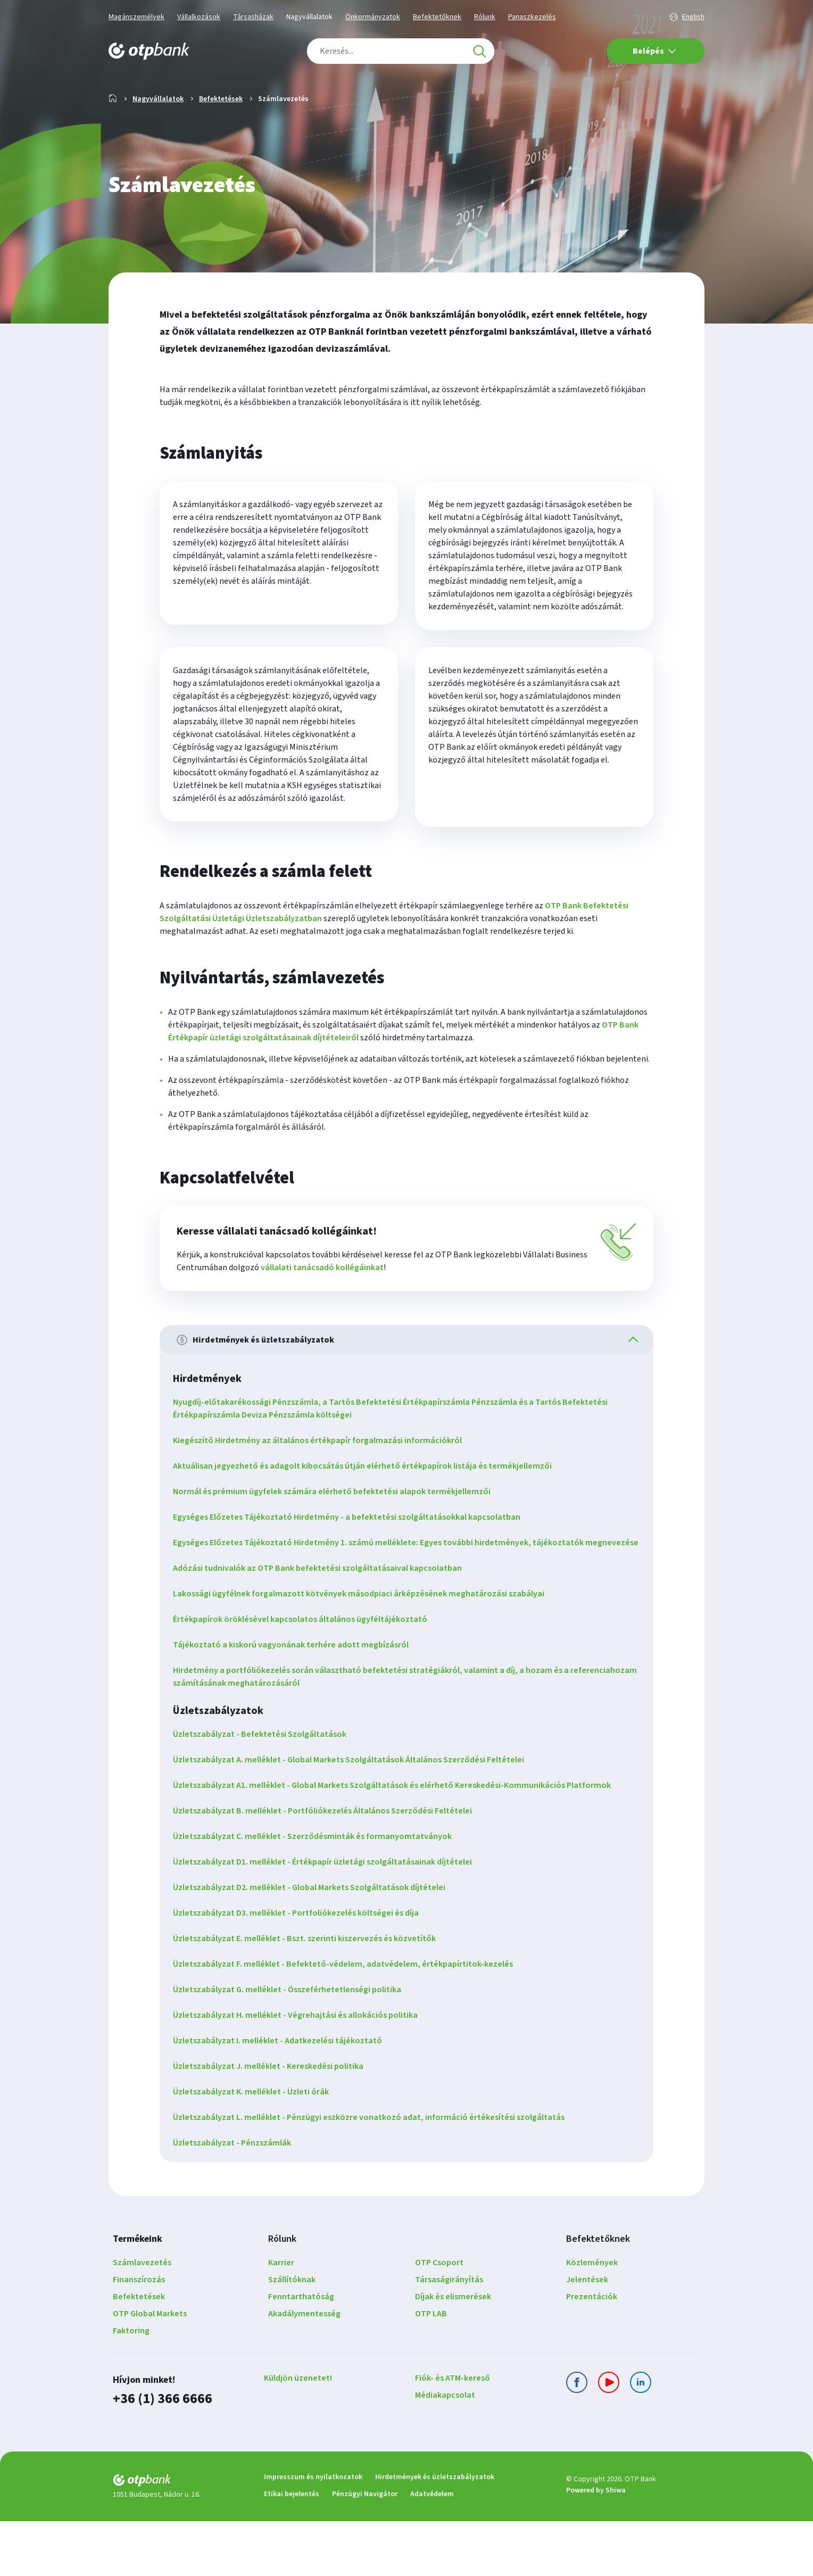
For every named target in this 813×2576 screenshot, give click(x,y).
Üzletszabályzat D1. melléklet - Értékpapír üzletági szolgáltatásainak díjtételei (326, 1918)
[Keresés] (479, 51)
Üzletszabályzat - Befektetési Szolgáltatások (263, 1790)
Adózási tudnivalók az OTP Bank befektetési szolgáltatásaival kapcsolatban (321, 1624)
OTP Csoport (439, 2318)
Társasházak (253, 17)
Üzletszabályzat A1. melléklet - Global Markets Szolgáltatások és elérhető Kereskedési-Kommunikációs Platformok (396, 1841)
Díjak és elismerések (453, 2352)
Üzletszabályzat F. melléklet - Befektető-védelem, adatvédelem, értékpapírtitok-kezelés (347, 2020)
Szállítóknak (292, 2335)
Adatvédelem (432, 2549)
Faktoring (131, 2386)
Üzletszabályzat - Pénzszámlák (236, 2199)
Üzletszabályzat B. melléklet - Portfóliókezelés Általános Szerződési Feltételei (326, 1867)
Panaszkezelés (532, 17)
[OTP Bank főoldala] (149, 51)
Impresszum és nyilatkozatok (313, 2532)
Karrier (281, 2318)
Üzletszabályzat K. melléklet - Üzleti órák (255, 2147)
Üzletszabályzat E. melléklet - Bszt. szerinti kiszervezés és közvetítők (308, 1994)
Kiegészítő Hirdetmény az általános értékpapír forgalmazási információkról (321, 1483)
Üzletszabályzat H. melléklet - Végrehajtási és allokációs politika (299, 2071)
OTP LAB (431, 2369)
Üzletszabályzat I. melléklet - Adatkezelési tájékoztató (281, 2096)
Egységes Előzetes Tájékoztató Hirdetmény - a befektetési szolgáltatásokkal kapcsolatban (350, 1560)
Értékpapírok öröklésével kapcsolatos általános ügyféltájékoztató (304, 1675)
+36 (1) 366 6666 (159, 2454)
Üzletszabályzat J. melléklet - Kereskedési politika (272, 2122)
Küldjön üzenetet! (298, 2434)
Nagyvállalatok (309, 17)
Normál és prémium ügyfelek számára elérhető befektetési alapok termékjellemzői (335, 1534)
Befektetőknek (437, 17)
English (693, 17)
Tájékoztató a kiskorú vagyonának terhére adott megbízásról (294, 1701)
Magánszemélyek (136, 17)
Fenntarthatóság (301, 2352)
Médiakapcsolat (445, 2451)
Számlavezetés (142, 2318)
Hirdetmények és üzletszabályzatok (434, 2532)
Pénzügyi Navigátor (364, 2549)
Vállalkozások (198, 17)
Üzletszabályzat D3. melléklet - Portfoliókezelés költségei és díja (299, 1969)
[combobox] (400, 51)
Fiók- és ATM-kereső (452, 2434)
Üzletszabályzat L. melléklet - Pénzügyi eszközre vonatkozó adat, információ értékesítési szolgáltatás (372, 2173)
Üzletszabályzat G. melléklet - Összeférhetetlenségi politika (291, 2045)
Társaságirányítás (449, 2335)
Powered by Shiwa (596, 2545)
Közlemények (592, 2318)
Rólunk (484, 17)
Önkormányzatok (372, 17)
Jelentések (587, 2335)
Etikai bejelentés (291, 2549)
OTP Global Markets (150, 2369)
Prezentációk (591, 2352)
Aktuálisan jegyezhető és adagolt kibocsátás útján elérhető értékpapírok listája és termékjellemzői (366, 1509)
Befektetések (221, 133)
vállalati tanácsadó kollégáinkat (322, 1309)
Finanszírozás (139, 2335)
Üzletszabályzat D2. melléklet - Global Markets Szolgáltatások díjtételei (313, 1943)
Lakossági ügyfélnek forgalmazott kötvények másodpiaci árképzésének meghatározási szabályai (362, 1649)
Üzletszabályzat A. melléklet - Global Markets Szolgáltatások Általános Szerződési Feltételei (352, 1815)
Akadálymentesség (304, 2369)
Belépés (654, 51)
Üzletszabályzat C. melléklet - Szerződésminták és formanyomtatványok (316, 1892)
